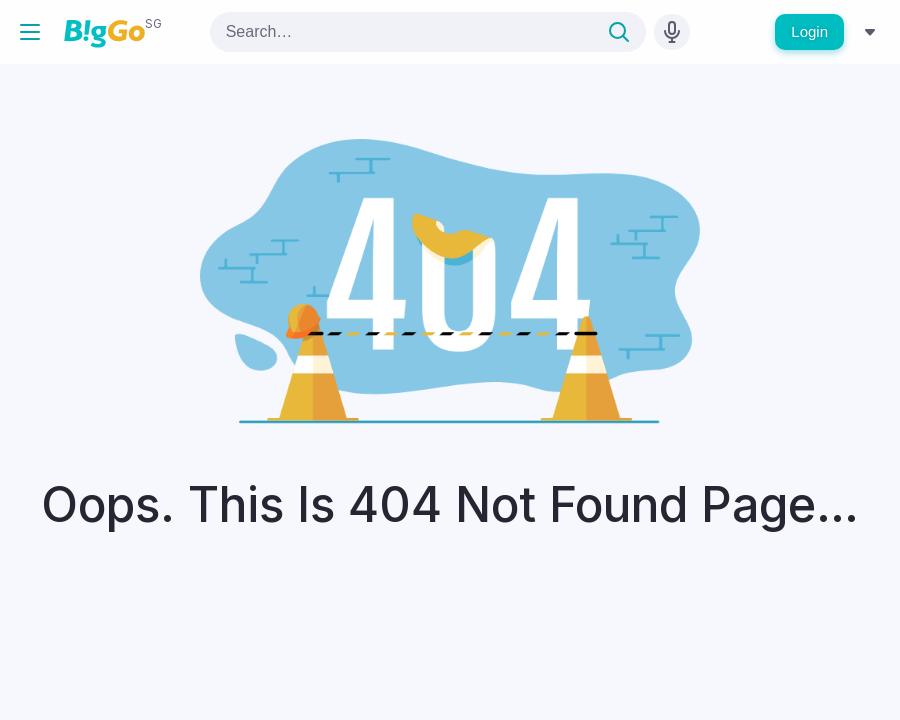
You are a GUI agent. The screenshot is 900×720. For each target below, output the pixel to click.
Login (809, 31)
